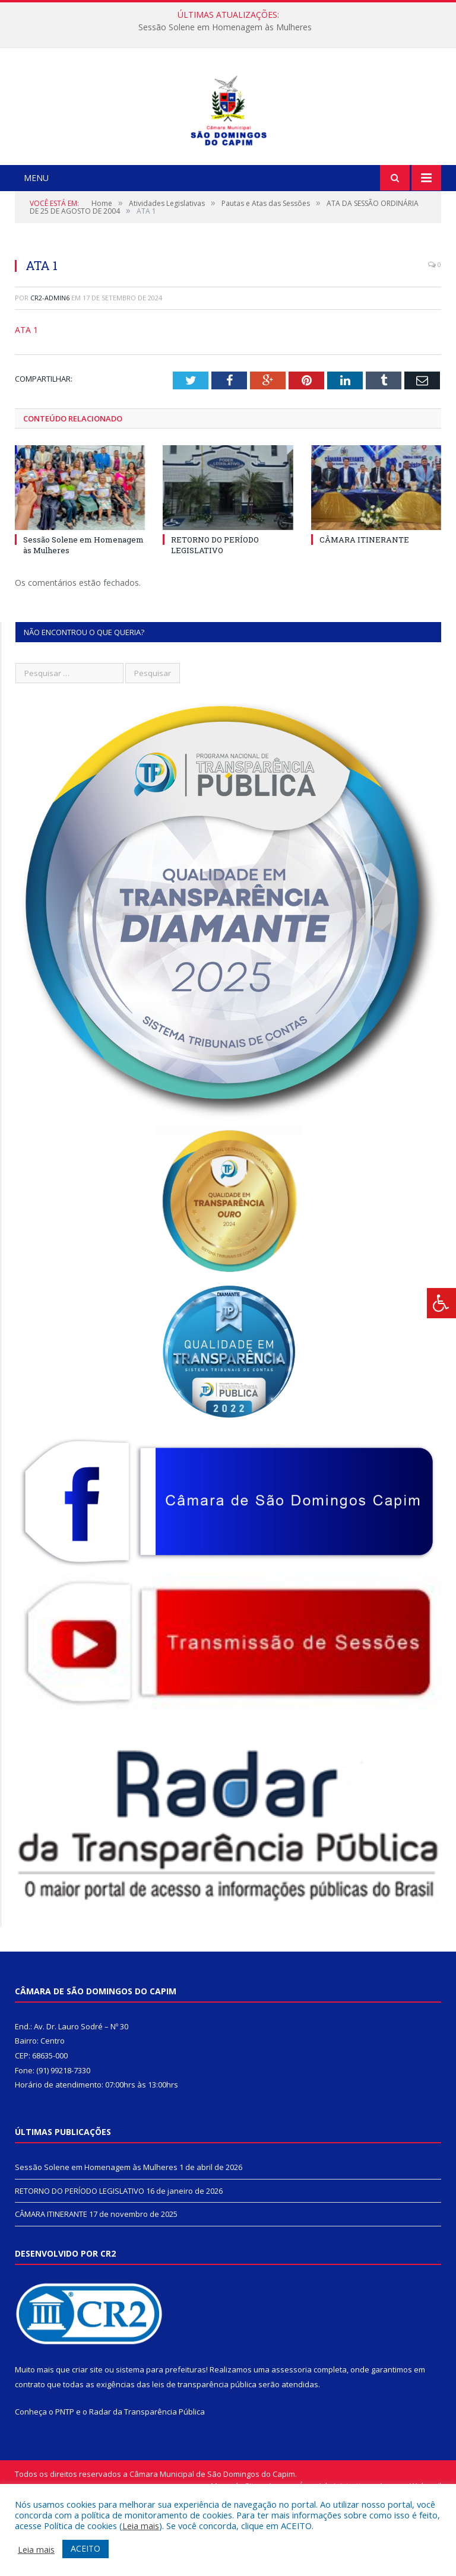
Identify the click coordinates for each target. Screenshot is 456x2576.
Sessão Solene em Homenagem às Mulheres (225, 27)
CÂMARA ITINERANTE (364, 615)
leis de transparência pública (204, 2460)
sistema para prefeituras (161, 2445)
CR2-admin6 (49, 373)
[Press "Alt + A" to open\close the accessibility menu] (441, 1303)
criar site (87, 2445)
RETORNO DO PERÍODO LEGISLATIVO (215, 621)
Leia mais (140, 2525)
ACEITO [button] (85, 2548)
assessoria (291, 2445)
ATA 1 (26, 405)
